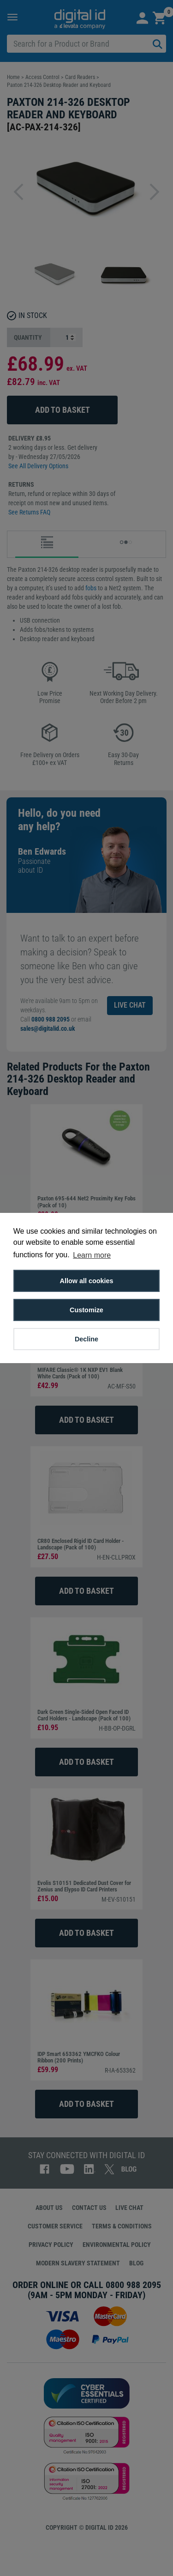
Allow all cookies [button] (86, 1281)
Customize (86, 1310)
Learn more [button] (92, 1255)
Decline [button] (86, 1339)
